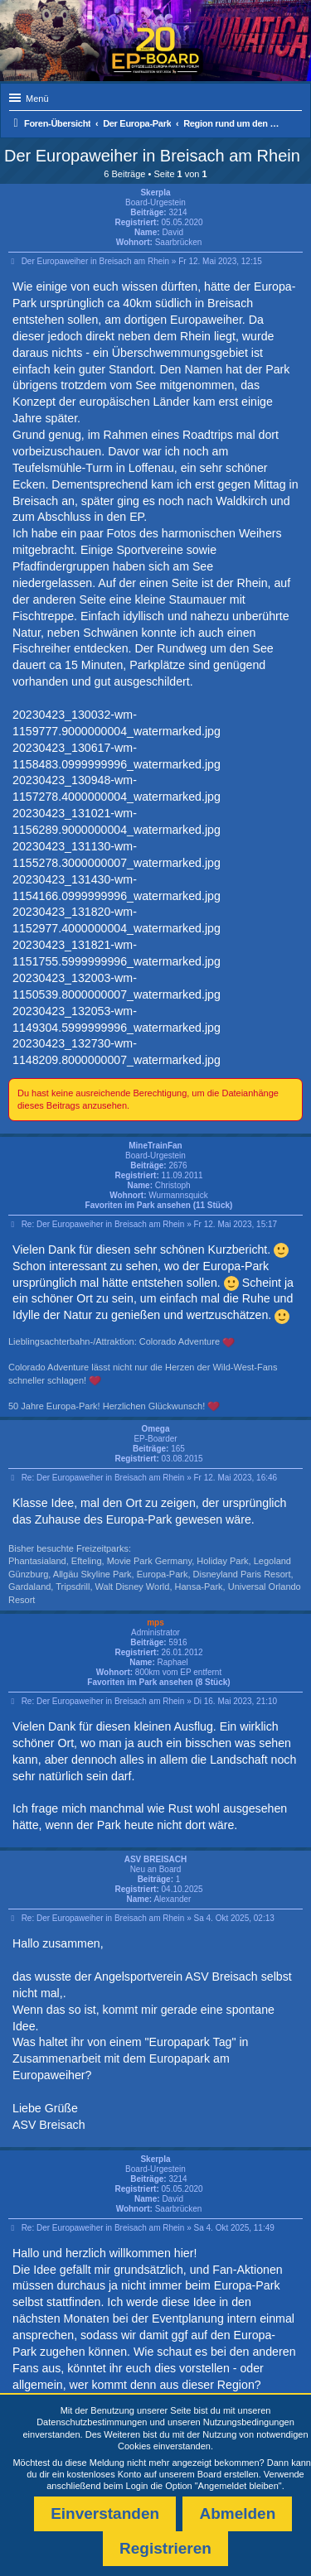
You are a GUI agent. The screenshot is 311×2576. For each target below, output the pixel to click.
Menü (37, 99)
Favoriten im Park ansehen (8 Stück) (158, 1682)
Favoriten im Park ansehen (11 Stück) (159, 1205)
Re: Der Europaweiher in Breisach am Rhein (103, 1224)
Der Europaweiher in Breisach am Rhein (152, 156)
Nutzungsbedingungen (248, 2422)
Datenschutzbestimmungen (91, 2422)
